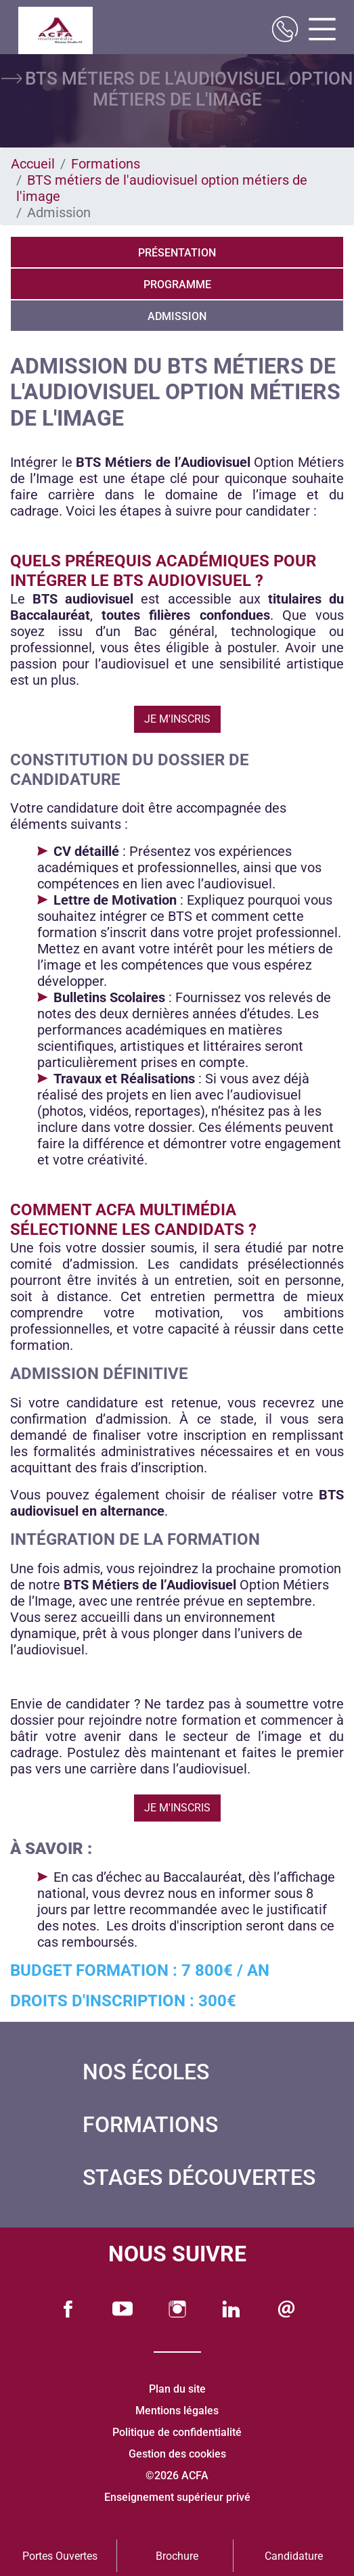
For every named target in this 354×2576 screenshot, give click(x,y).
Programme (177, 284)
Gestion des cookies (177, 2453)
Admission (177, 316)
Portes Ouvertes (59, 2556)
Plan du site (177, 2388)
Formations (105, 164)
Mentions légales (177, 2410)
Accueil (33, 164)
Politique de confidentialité (177, 2432)
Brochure (177, 2556)
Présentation (177, 252)
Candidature (294, 2556)
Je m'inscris (177, 719)
